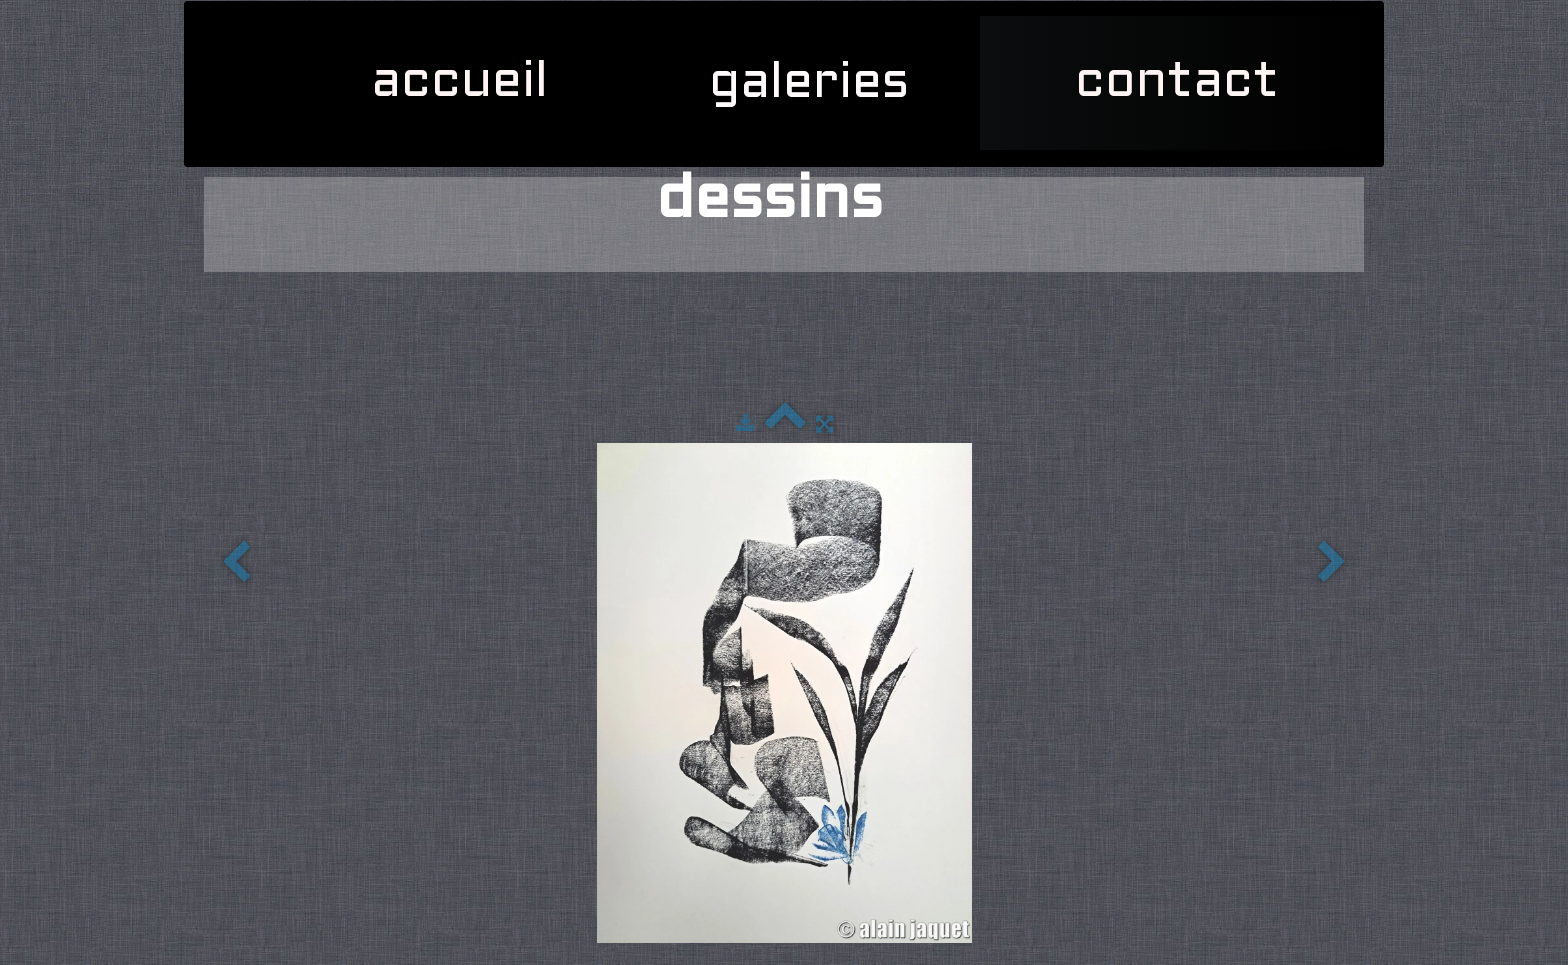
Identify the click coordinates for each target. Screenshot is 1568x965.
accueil (459, 83)
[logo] (214, 26)
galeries (816, 84)
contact (1177, 83)
